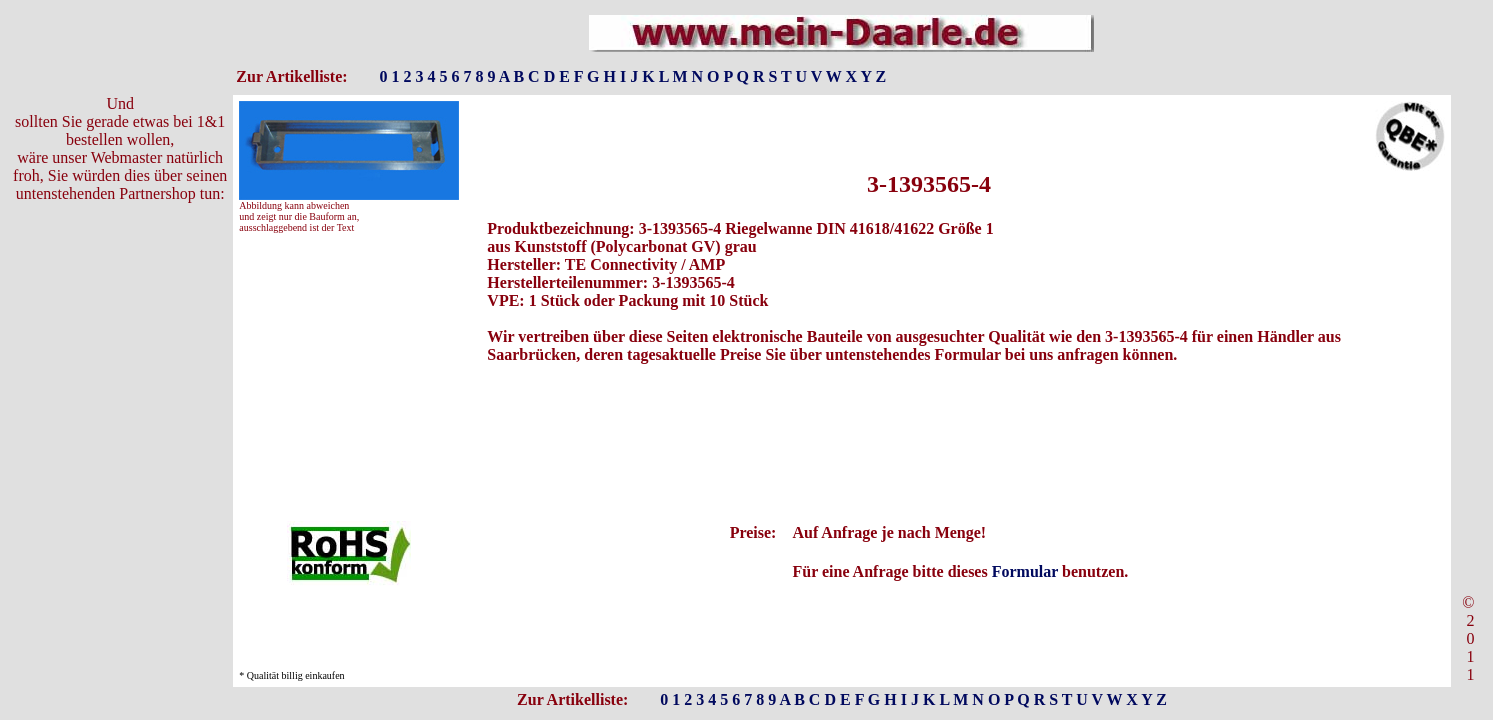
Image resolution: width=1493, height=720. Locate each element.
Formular (1025, 571)
